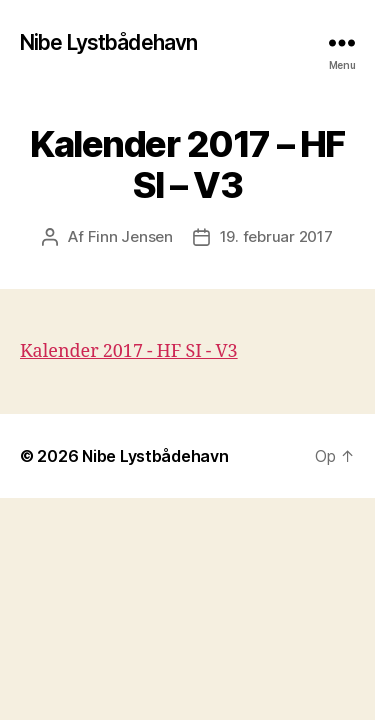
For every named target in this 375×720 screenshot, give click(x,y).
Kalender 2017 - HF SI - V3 (129, 351)
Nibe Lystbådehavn (108, 42)
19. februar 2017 (276, 236)
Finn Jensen (130, 236)
